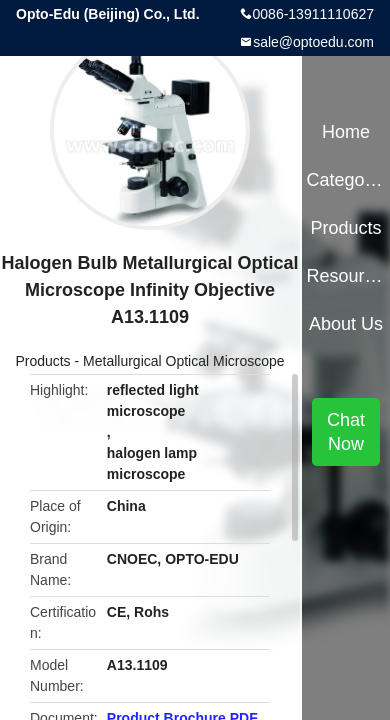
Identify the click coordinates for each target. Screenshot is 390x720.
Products (42, 361)
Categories (345, 180)
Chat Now (346, 432)
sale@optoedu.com (313, 42)
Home (346, 132)
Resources (345, 276)
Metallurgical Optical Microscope (184, 361)
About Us (346, 324)
